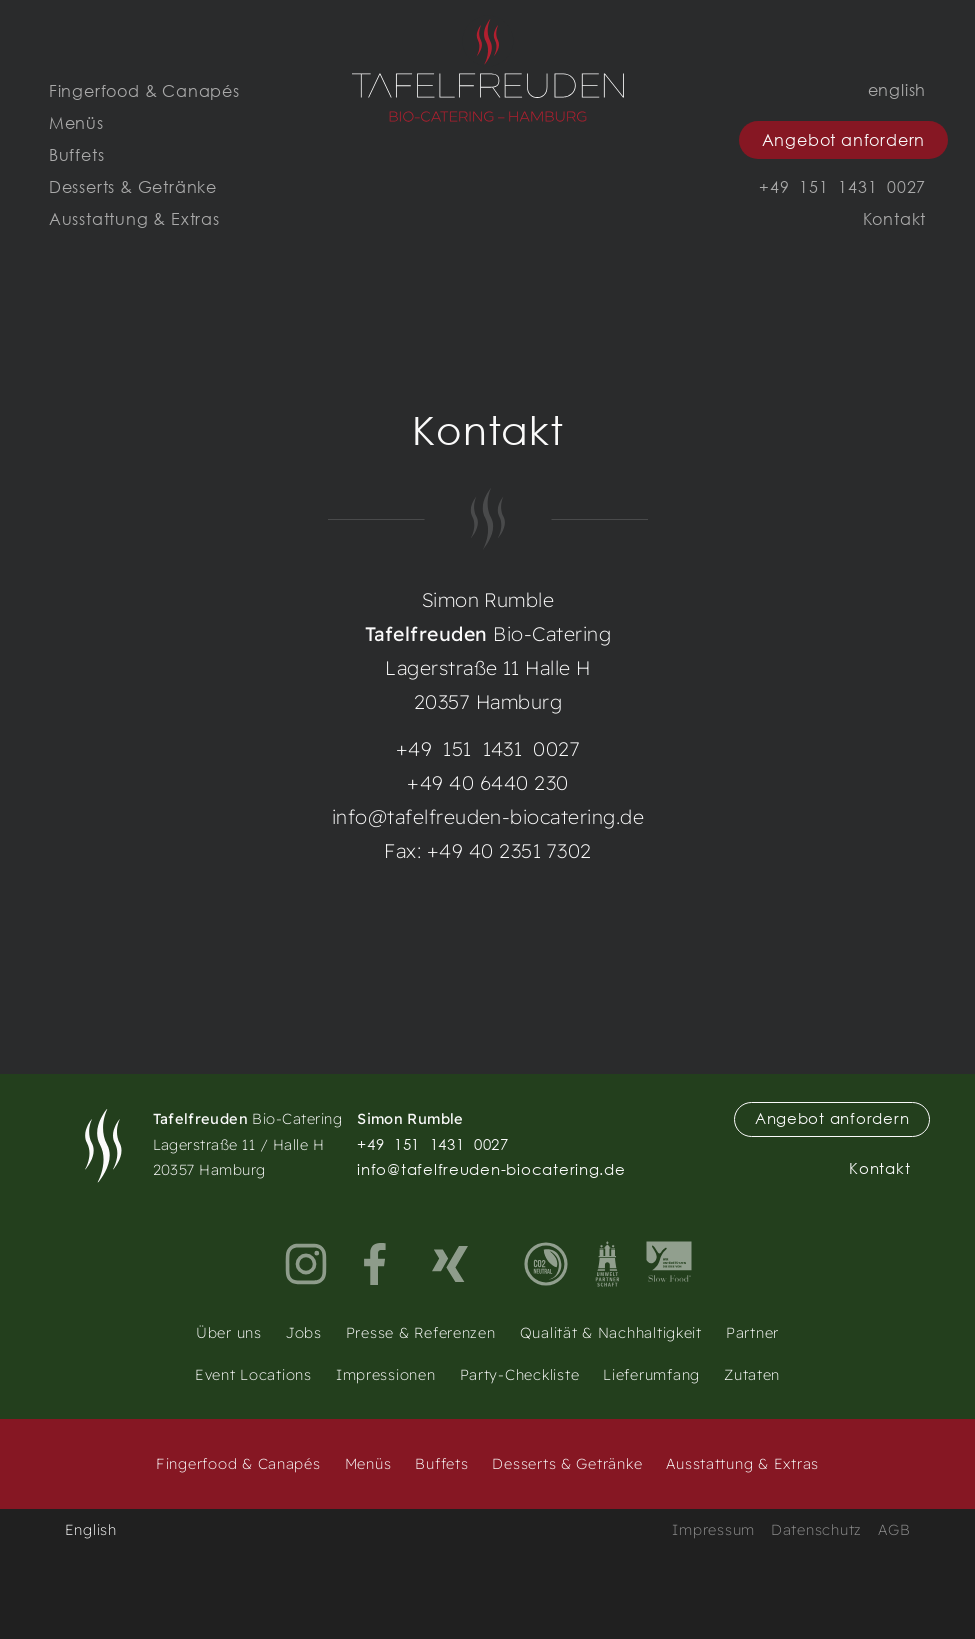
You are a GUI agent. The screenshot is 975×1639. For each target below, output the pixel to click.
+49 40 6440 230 (487, 782)
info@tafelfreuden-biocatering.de (487, 816)
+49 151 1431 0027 (487, 748)
